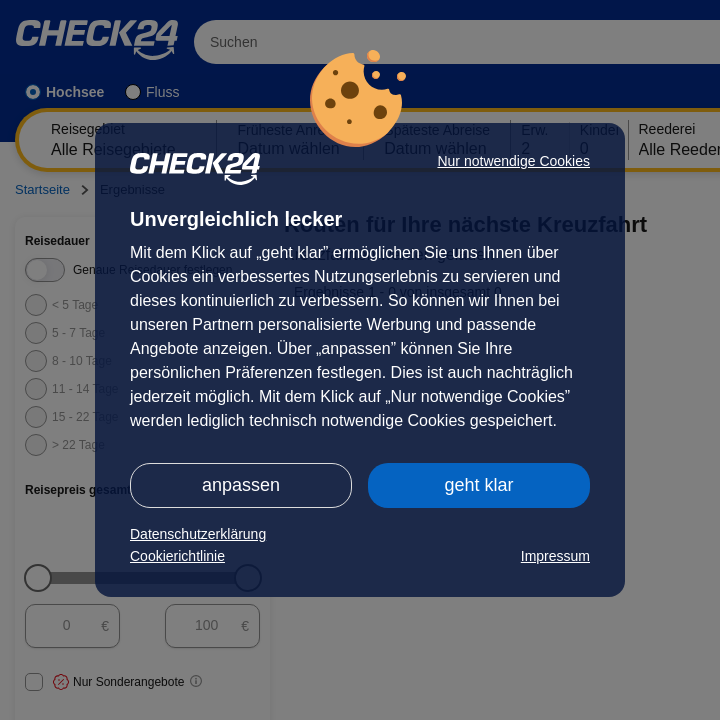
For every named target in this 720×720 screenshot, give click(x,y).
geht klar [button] (478, 485)
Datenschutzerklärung (198, 534)
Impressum (555, 556)
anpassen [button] (241, 485)
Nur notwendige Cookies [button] (513, 161)
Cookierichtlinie (177, 556)
